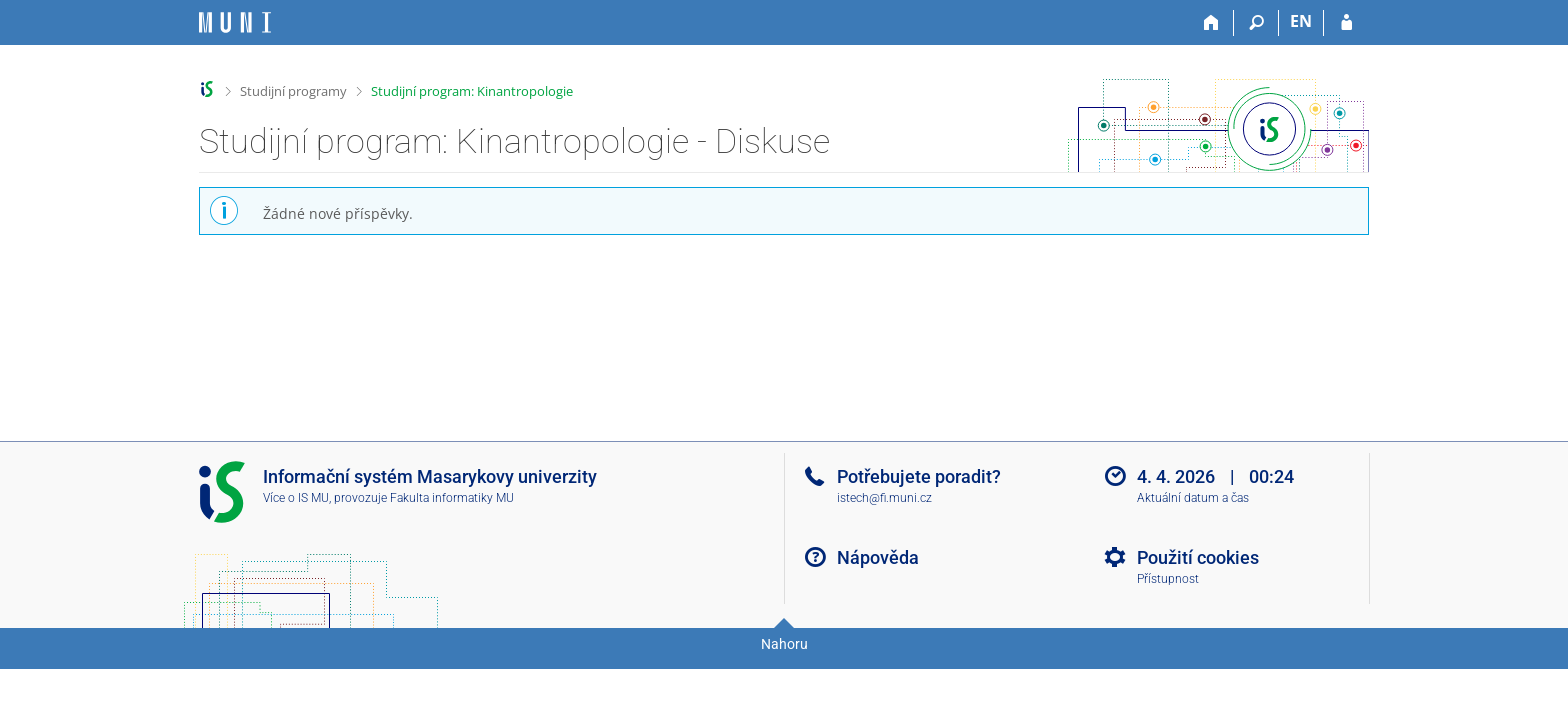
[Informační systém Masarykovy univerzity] (235, 22)
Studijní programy (293, 91)
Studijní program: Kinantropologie (472, 91)
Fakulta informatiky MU (452, 498)
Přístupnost (1168, 579)
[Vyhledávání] (1256, 23)
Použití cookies (1198, 557)
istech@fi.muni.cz (884, 498)
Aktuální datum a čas (1193, 498)
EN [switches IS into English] (1301, 21)
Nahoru (784, 644)
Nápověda (878, 557)
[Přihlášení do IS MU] (1346, 23)
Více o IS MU (296, 498)
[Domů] (1211, 23)
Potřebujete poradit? (919, 476)
